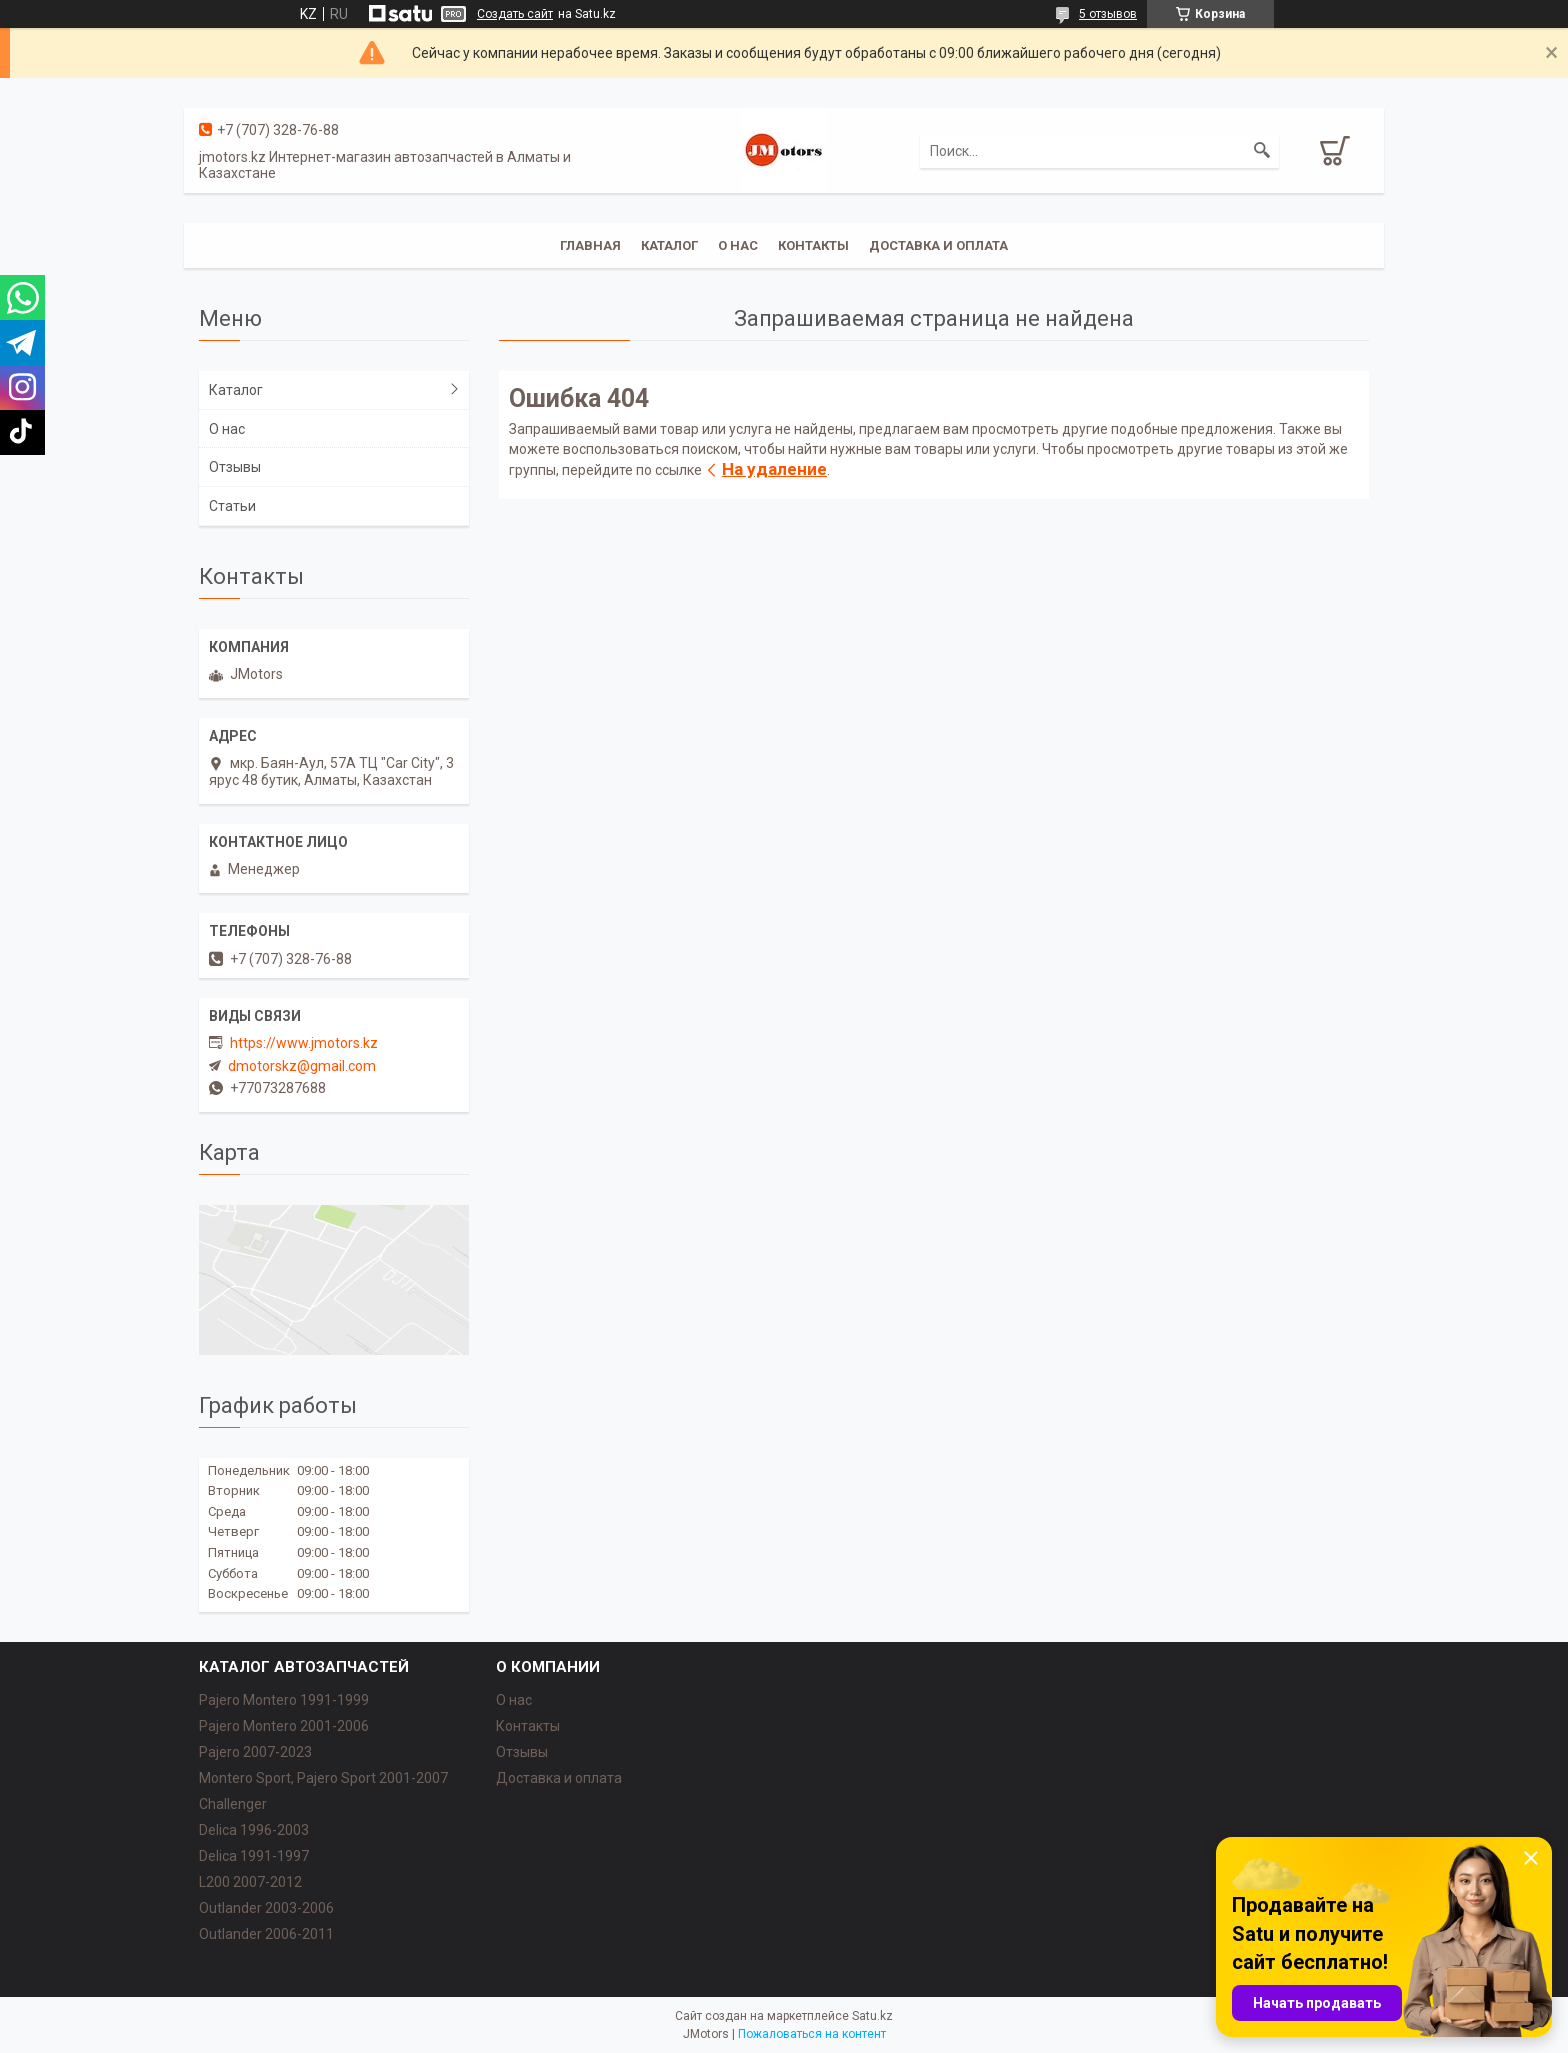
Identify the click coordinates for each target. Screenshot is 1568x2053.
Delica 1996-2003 (254, 1830)
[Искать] (1262, 151)
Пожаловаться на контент (812, 2034)
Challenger (233, 1804)
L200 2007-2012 (250, 1882)
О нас (738, 245)
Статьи (232, 506)
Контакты (813, 245)
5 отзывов (1108, 14)
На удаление (774, 469)
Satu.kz (872, 2016)
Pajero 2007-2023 (255, 1752)
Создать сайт (515, 14)
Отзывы (235, 467)
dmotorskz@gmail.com (302, 1066)
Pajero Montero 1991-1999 (284, 1700)
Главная (590, 245)
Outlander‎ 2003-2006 (266, 1908)
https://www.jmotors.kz (304, 1043)
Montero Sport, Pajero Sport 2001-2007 (323, 1778)
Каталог (669, 245)
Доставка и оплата (938, 245)
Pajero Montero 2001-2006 (284, 1726)
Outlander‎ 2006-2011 (266, 1934)
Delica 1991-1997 (254, 1856)
